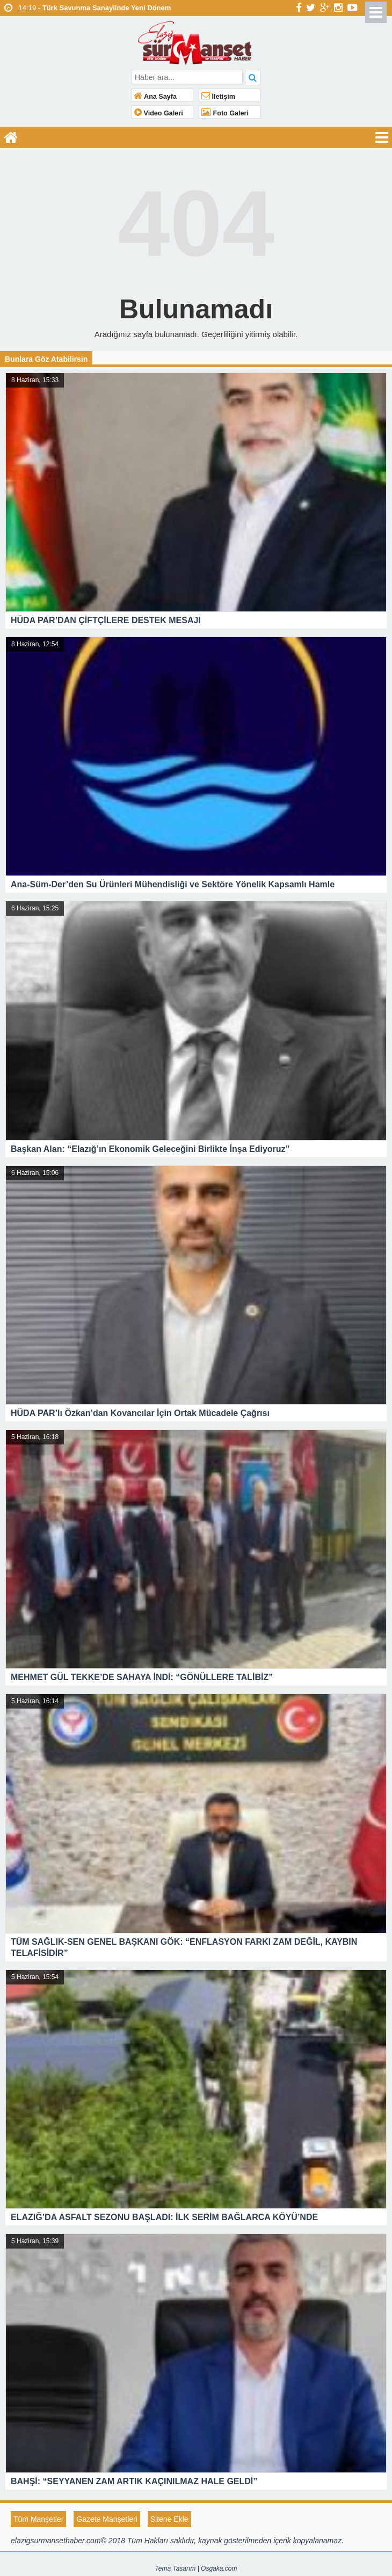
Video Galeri (158, 113)
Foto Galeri (225, 113)
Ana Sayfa (155, 96)
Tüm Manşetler (38, 2519)
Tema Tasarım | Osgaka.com (196, 2568)
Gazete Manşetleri (106, 2519)
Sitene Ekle (169, 2519)
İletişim (218, 96)
